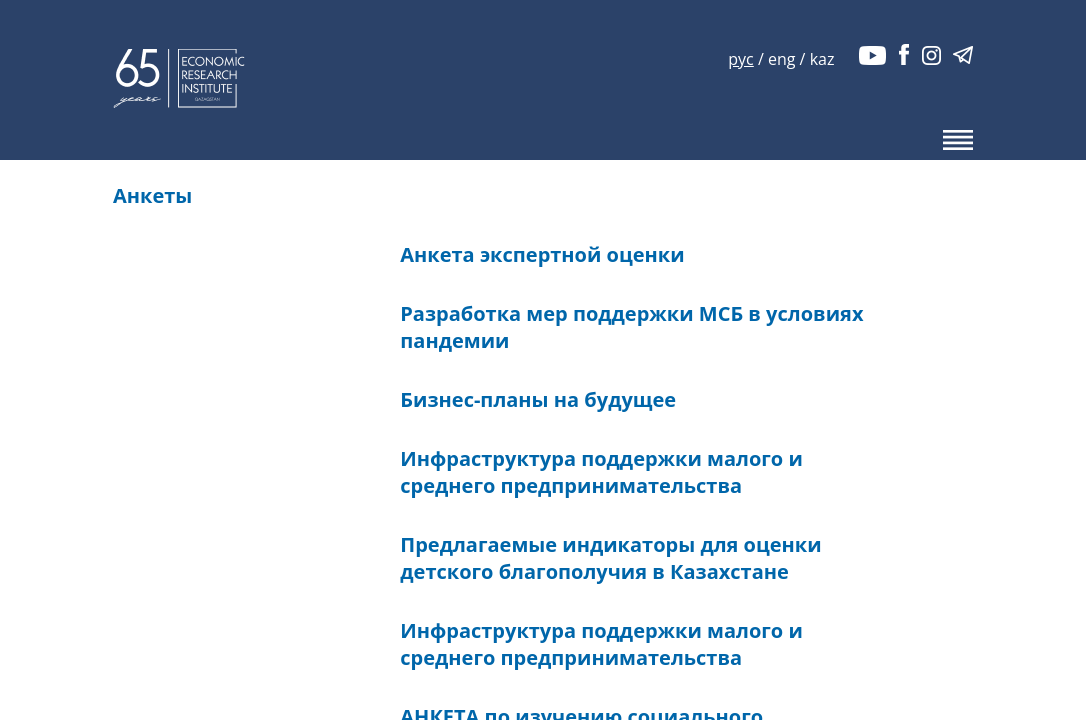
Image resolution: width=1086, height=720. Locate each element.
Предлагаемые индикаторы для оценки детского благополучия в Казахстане (610, 558)
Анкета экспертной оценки (542, 254)
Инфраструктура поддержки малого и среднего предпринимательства (601, 472)
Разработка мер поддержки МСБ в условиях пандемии (631, 327)
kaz (822, 59)
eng (781, 59)
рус (740, 59)
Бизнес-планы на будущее (538, 399)
